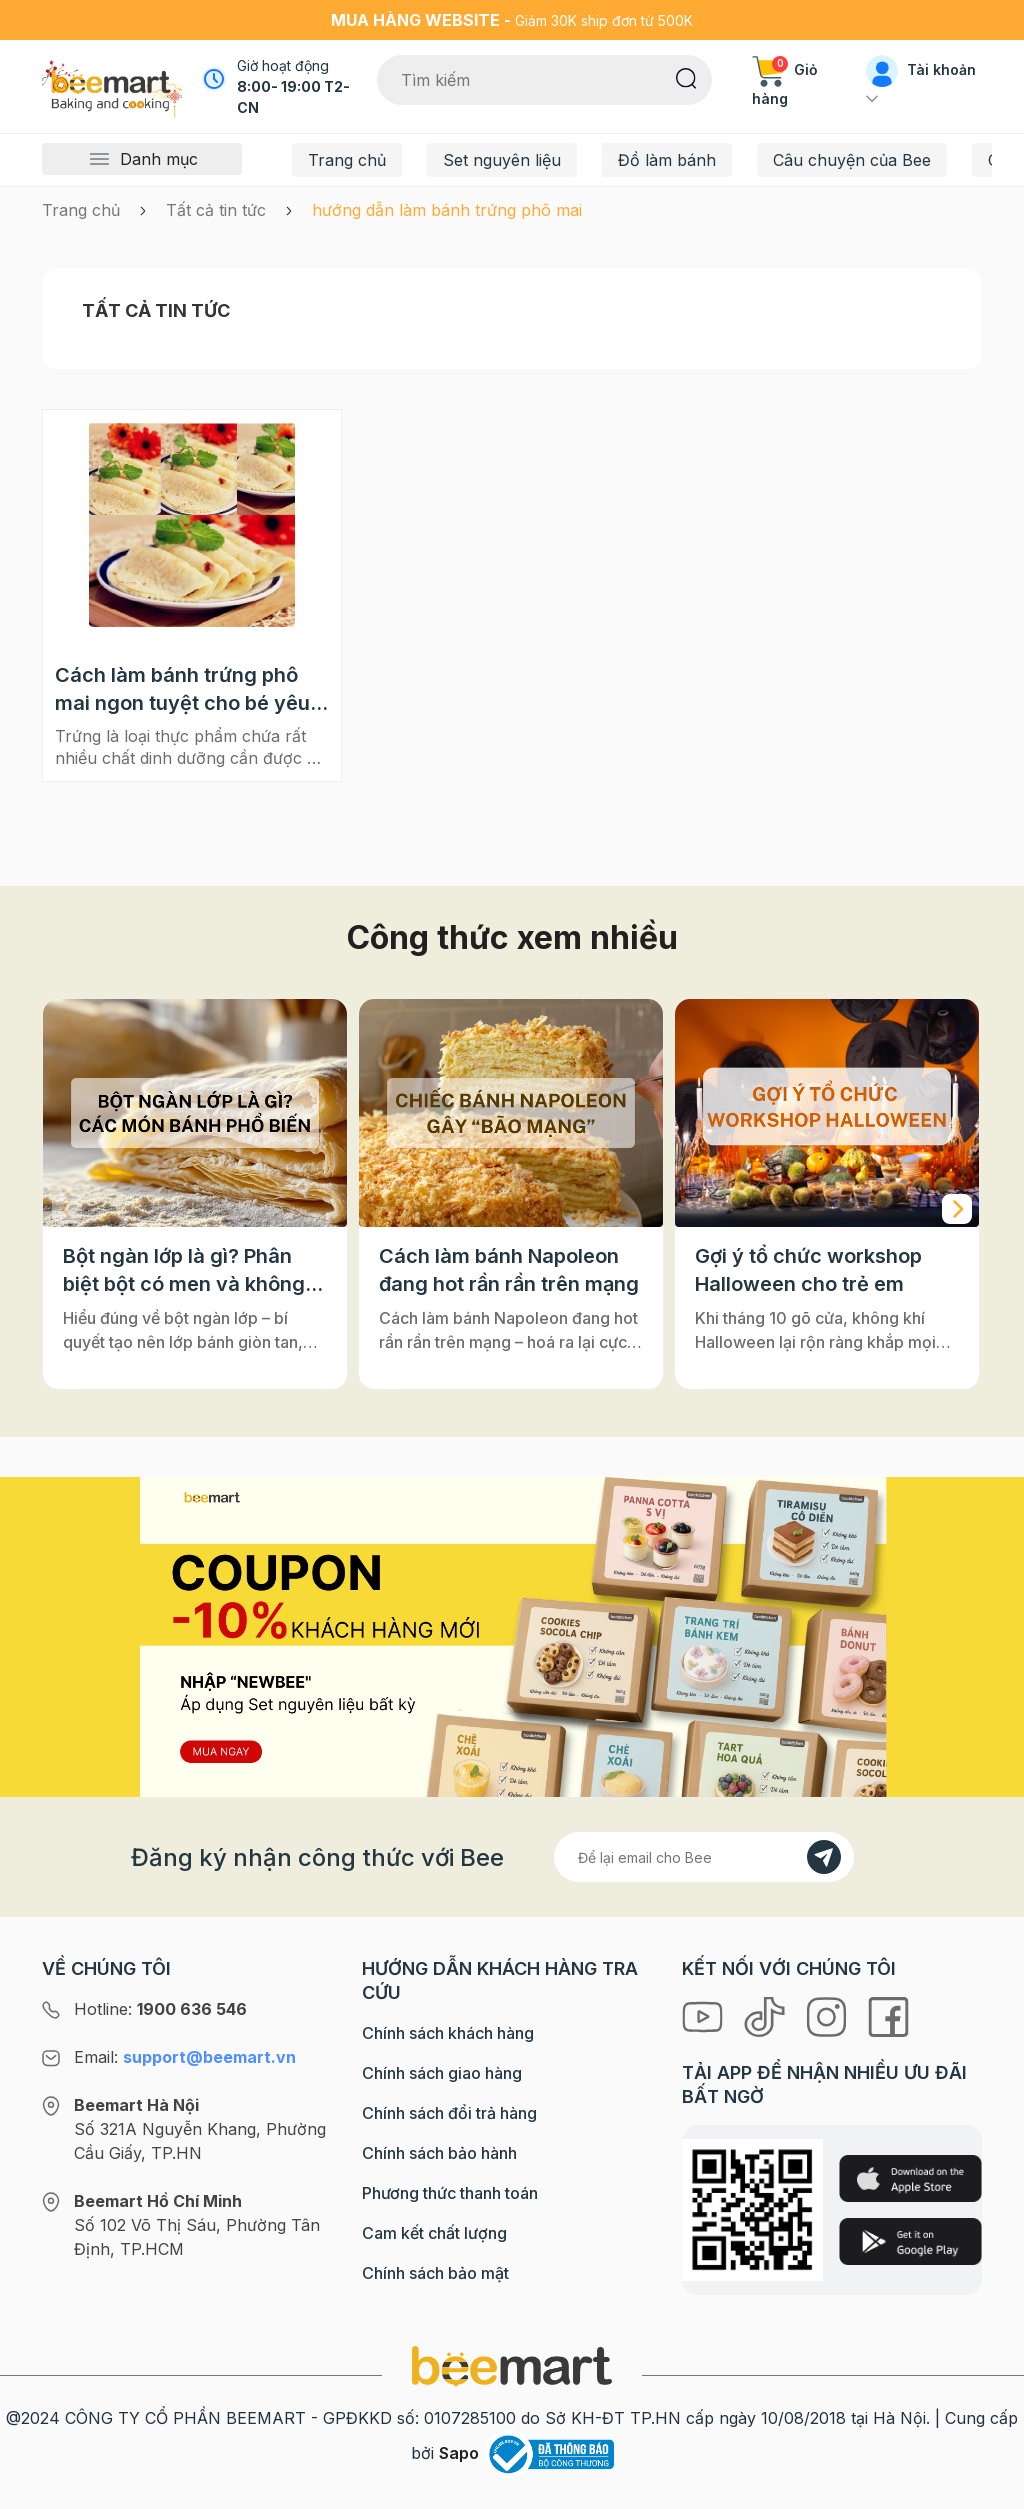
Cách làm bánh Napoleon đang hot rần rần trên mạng (509, 1270)
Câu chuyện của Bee (852, 160)
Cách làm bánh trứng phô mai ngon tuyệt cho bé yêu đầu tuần (182, 690)
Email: (185, 2057)
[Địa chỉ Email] (704, 1857)
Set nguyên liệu (502, 160)
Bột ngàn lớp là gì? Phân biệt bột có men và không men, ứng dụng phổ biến (184, 1271)
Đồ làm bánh (667, 160)
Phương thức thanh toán (450, 2193)
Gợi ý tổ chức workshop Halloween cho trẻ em (808, 1270)
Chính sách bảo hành (439, 2153)
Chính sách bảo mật (435, 2273)
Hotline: (160, 2009)
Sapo (459, 2453)
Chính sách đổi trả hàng (449, 2113)
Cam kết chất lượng (434, 2233)
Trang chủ (347, 160)
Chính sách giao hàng (442, 2073)
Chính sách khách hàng (448, 2033)
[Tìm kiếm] (686, 77)
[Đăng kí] (824, 1857)
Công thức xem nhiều (512, 937)
